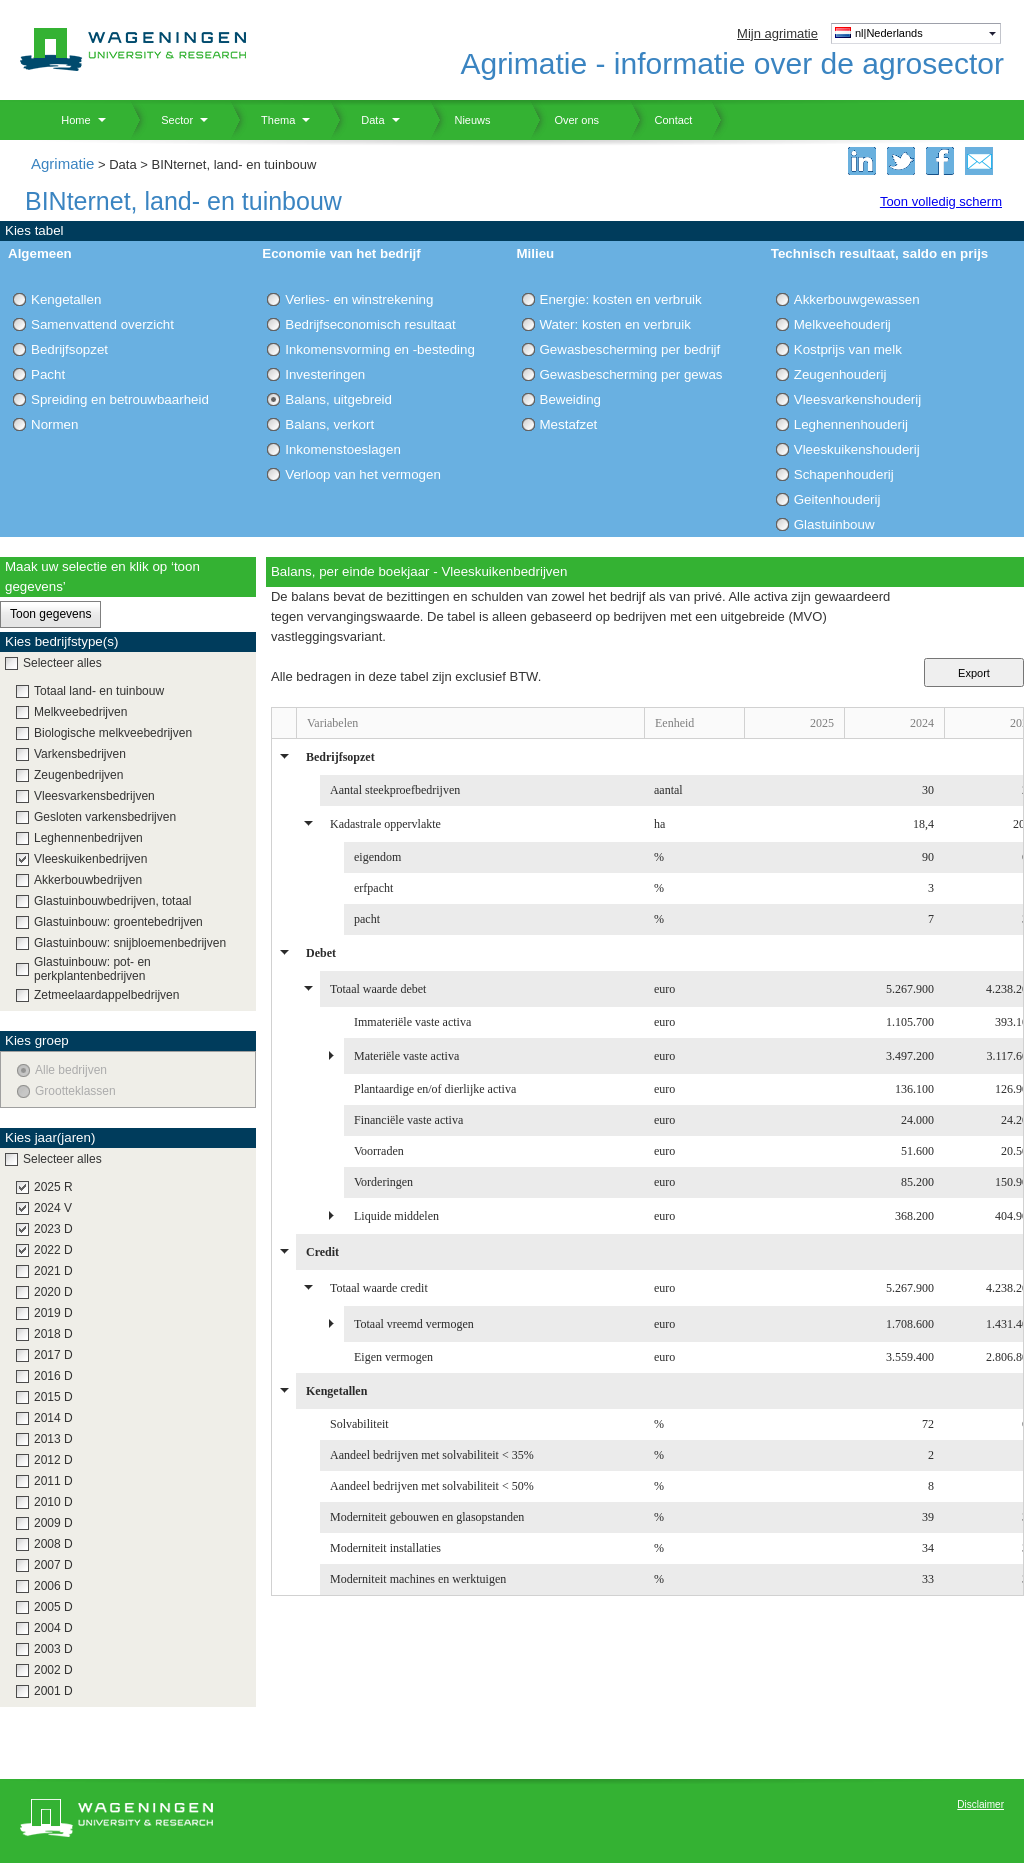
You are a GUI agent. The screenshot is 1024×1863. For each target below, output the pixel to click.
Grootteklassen (75, 1091)
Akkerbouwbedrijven (88, 880)
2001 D (53, 1691)
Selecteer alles (62, 663)
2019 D (53, 1313)
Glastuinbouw (834, 524)
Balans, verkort (329, 424)
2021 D (53, 1271)
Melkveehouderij (842, 324)
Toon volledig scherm (941, 201)
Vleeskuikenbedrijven (90, 859)
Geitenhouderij (837, 499)
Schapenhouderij (844, 474)
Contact (661, 120)
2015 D (53, 1397)
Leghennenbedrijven (88, 838)
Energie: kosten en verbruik (621, 299)
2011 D (53, 1481)
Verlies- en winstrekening (359, 299)
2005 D (53, 1607)
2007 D (53, 1565)
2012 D (53, 1460)
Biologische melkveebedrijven (113, 733)
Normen (54, 424)
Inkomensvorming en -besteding (380, 349)
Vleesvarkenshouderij (857, 399)
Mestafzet (569, 424)
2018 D (53, 1334)
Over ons (564, 120)
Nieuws (460, 120)
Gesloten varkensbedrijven (105, 817)
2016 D (53, 1376)
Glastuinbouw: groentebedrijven (118, 922)
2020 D (53, 1292)
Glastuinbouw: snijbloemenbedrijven (130, 943)
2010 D (53, 1502)
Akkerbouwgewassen (857, 299)
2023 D (53, 1229)
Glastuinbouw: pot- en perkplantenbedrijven (92, 969)
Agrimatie (62, 163)
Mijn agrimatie (777, 33)
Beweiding (571, 399)
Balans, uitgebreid (338, 399)
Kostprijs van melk (848, 349)
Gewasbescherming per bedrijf (630, 349)
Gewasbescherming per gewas (631, 374)
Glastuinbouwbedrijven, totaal (112, 901)
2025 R (53, 1187)
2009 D (53, 1523)
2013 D (53, 1439)
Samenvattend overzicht (102, 324)
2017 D (53, 1355)
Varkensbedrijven (80, 754)
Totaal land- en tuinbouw (99, 691)
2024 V (53, 1208)
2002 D (53, 1670)
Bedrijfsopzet (69, 349)
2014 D (53, 1418)
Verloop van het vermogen (363, 474)
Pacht (48, 374)
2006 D (53, 1586)
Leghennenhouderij (851, 424)
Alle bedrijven (71, 1070)
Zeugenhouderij (840, 374)
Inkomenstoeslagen (343, 449)
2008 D (53, 1544)
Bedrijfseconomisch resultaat (370, 324)
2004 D (53, 1628)
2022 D (53, 1250)
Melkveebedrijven (80, 712)
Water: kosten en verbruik (615, 324)
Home (68, 120)
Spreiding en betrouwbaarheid (120, 399)
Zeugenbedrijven (78, 775)
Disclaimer (980, 1804)
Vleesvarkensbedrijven (94, 796)
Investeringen (325, 374)
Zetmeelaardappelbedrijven (106, 995)
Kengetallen (66, 299)
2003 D (53, 1649)
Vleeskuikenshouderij (857, 449)
